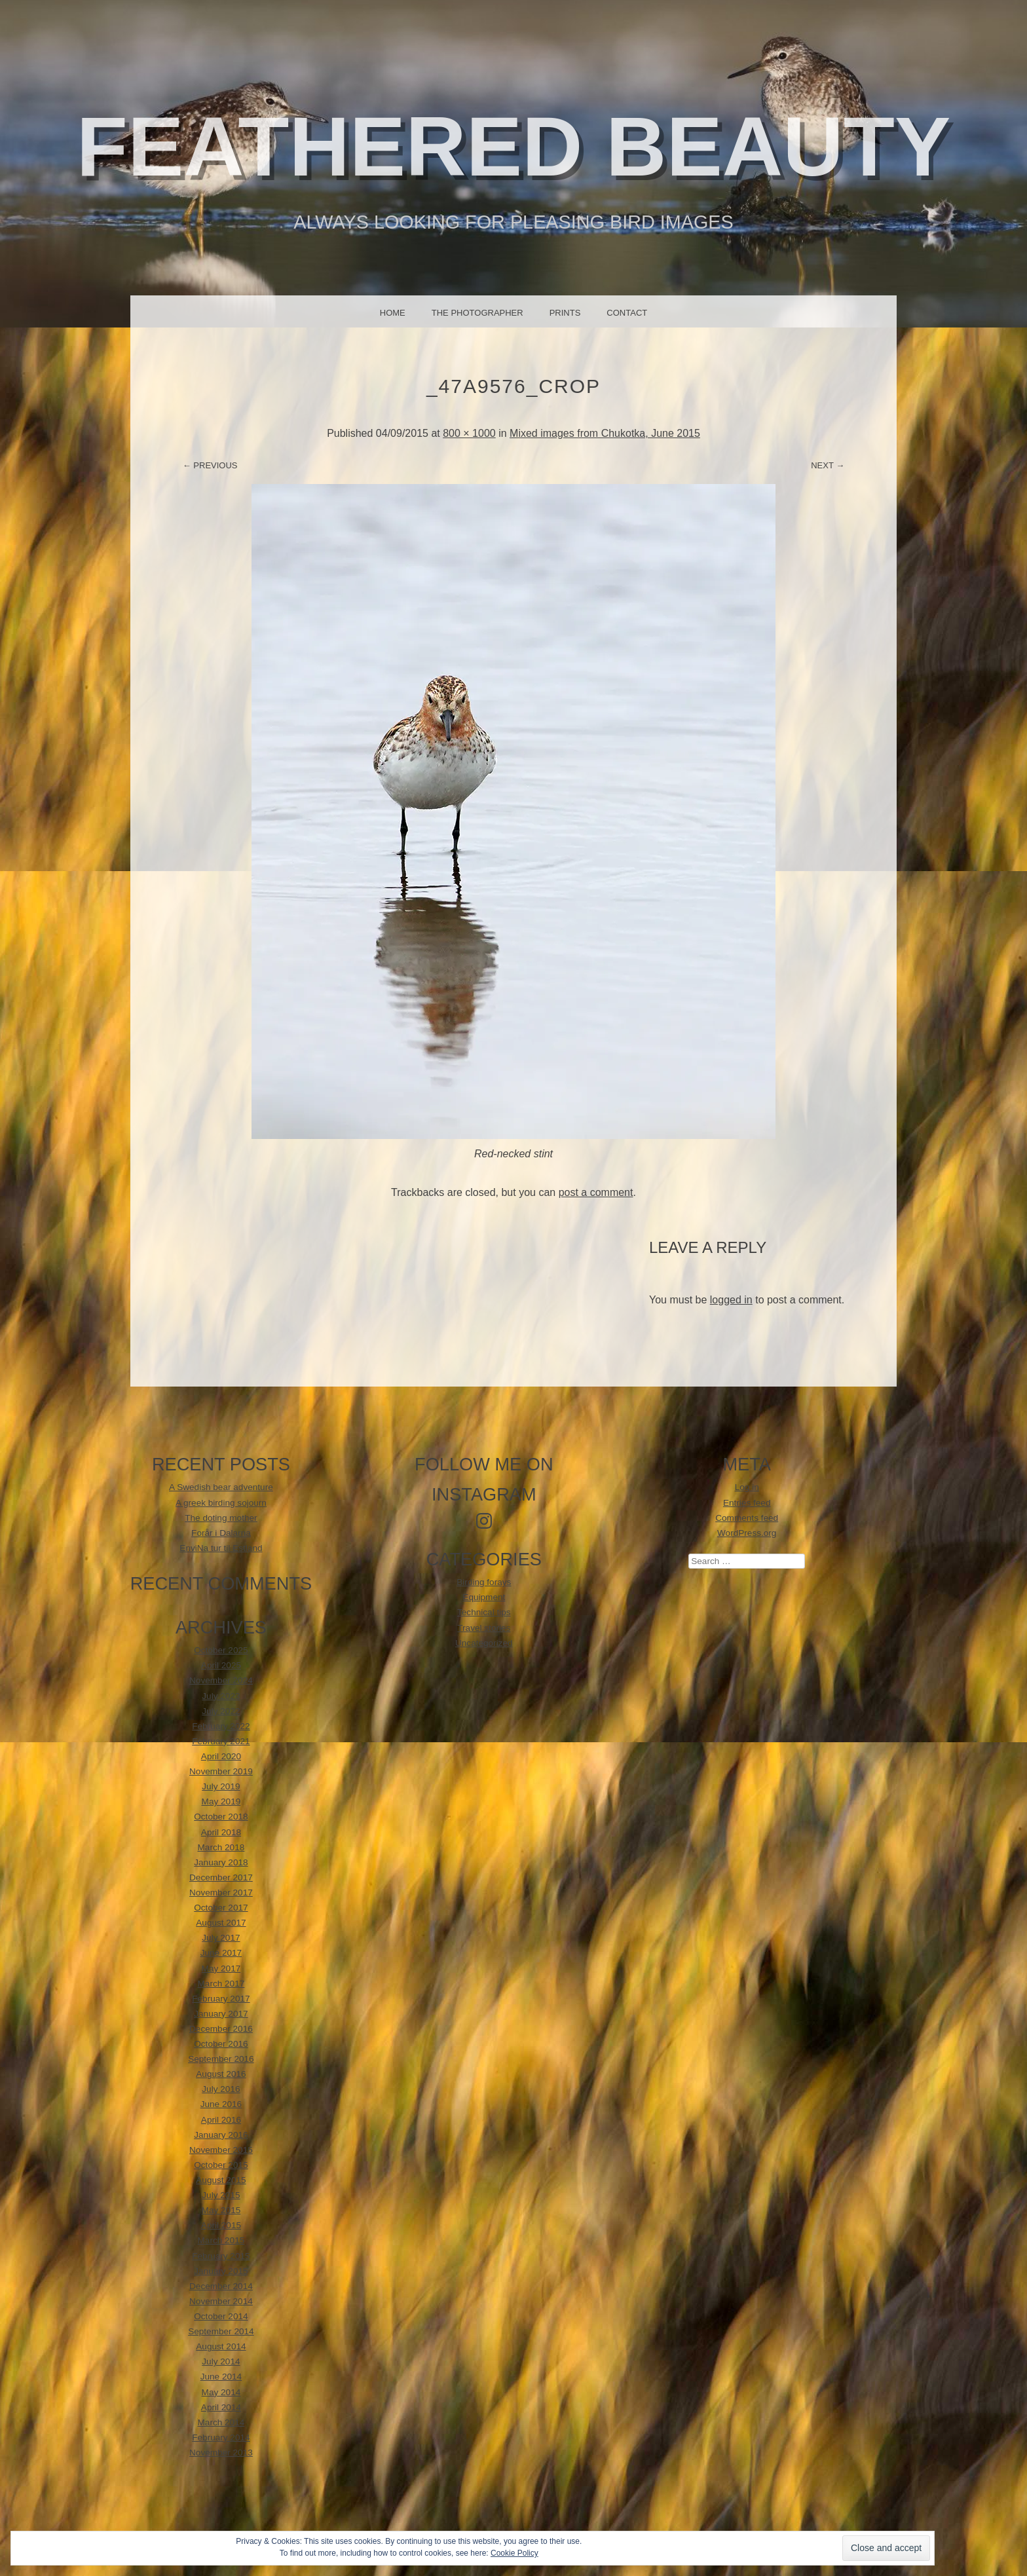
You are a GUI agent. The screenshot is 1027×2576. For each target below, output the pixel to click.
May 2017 (221, 1968)
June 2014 (221, 2376)
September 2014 (221, 2331)
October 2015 (221, 2165)
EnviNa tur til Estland (220, 1548)
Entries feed (747, 1503)
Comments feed (746, 1518)
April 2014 (221, 2407)
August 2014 (221, 2346)
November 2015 (221, 2150)
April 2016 (221, 2120)
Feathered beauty (514, 146)
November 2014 (221, 2301)
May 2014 (221, 2392)
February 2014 (221, 2437)
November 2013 (221, 2452)
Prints (565, 313)
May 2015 (221, 2210)
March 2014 (221, 2422)
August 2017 (221, 1923)
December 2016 (221, 2029)
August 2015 (221, 2180)
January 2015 (221, 2271)
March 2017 (221, 1983)
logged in (731, 1299)
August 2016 (221, 2074)
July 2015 (221, 2195)
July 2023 (221, 1696)
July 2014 (221, 2361)
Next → (827, 465)
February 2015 (221, 2256)
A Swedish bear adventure (221, 1487)
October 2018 (221, 1816)
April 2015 (221, 2225)
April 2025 (221, 1665)
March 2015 (221, 2240)
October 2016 (221, 2044)
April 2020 (221, 1756)
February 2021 (221, 1741)
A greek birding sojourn (221, 1503)
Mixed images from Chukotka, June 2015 (605, 433)
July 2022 (221, 1711)
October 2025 (221, 1650)
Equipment (483, 1597)
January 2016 (221, 2135)
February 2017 (221, 1999)
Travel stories (483, 1628)
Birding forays (484, 1582)
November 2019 (221, 1771)
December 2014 (221, 2286)
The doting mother (221, 1518)
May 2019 (221, 1801)
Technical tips (484, 1612)
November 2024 (221, 1680)
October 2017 (221, 1908)
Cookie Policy (514, 2553)
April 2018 (221, 1832)
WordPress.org (746, 1533)
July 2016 (221, 2089)
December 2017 (221, 1877)
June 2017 (221, 1953)
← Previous (210, 465)
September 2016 (221, 2059)
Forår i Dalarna (221, 1533)
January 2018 (221, 1862)
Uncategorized (484, 1643)
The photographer (477, 313)
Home (392, 313)
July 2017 (221, 1938)
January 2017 (221, 2014)
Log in (747, 1487)
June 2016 (221, 2104)
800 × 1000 (469, 433)
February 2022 (221, 1726)
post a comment (596, 1192)
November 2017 (221, 1892)
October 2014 (221, 2316)
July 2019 (221, 1786)
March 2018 (221, 1847)
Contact (627, 313)
